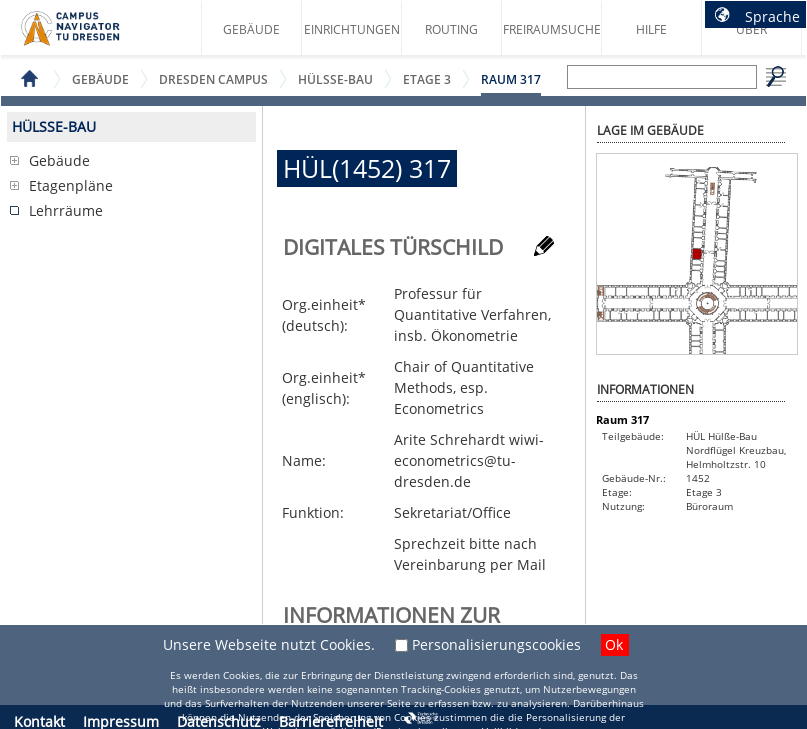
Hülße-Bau (335, 79)
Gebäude (251, 29)
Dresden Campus (213, 79)
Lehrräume (66, 210)
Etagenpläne (71, 185)
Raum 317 (511, 79)
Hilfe (651, 29)
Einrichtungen (352, 29)
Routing (451, 29)
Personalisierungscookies (496, 644)
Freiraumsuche (552, 29)
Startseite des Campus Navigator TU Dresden (91, 36)
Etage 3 (427, 79)
